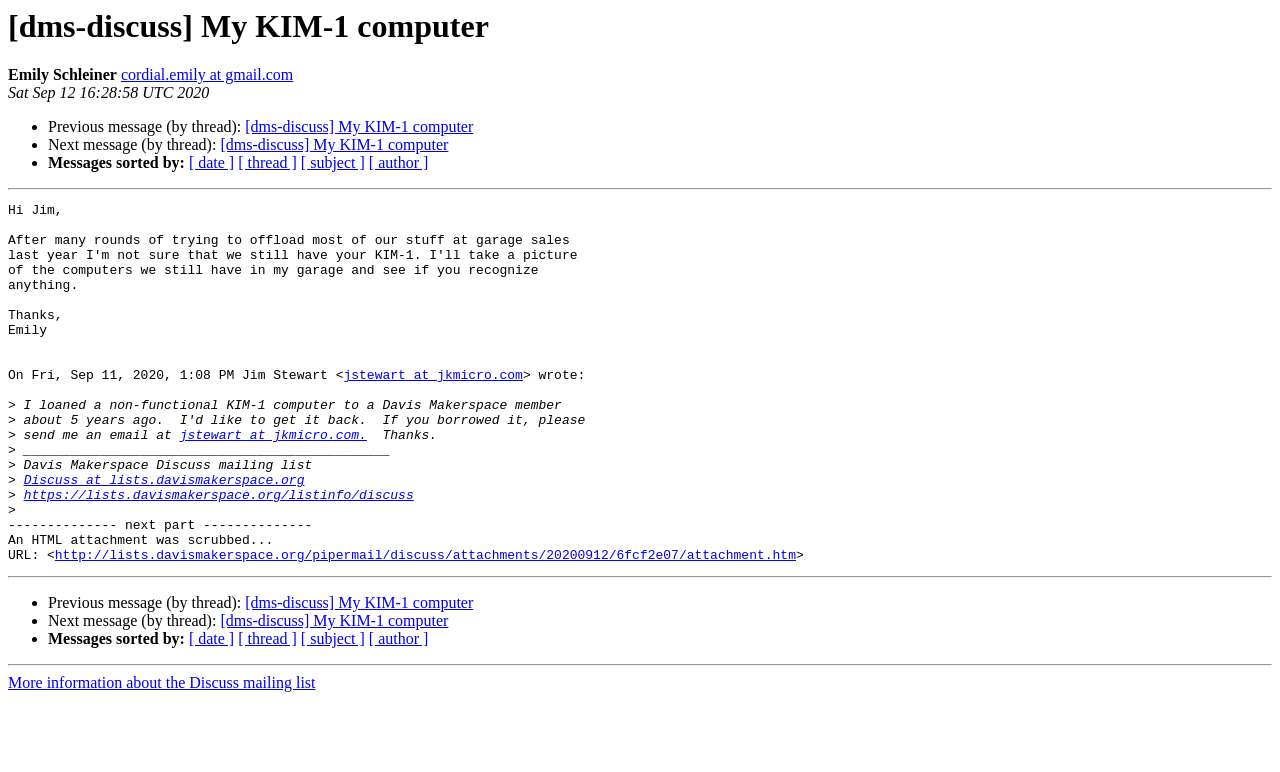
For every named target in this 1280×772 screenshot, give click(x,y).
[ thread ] (267, 162)
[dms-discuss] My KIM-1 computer (359, 126)
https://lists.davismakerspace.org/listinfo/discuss (219, 554)
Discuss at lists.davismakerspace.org (164, 536)
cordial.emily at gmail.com (207, 74)
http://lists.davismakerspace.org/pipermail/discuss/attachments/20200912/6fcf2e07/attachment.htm (425, 626)
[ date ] (211, 162)
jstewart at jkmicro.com (432, 410)
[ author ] (399, 162)
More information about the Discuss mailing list (162, 754)
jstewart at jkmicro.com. (273, 482)
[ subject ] (333, 162)
